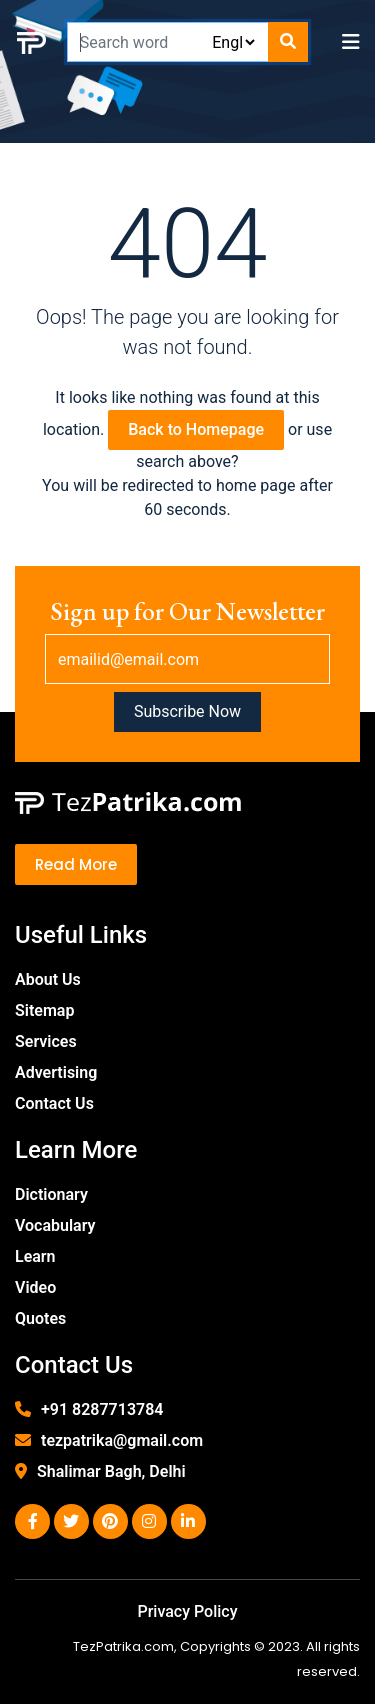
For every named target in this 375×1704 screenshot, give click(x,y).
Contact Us (54, 1103)
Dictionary (51, 1194)
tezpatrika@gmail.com (122, 1440)
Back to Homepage (196, 429)
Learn (35, 1256)
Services (46, 1041)
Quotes (40, 1318)
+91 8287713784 (102, 1409)
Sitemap (44, 1010)
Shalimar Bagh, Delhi (111, 1471)
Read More (76, 864)
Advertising (56, 1072)
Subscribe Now (187, 711)
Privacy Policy (187, 1611)
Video (35, 1287)
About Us (48, 979)
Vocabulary (55, 1225)
